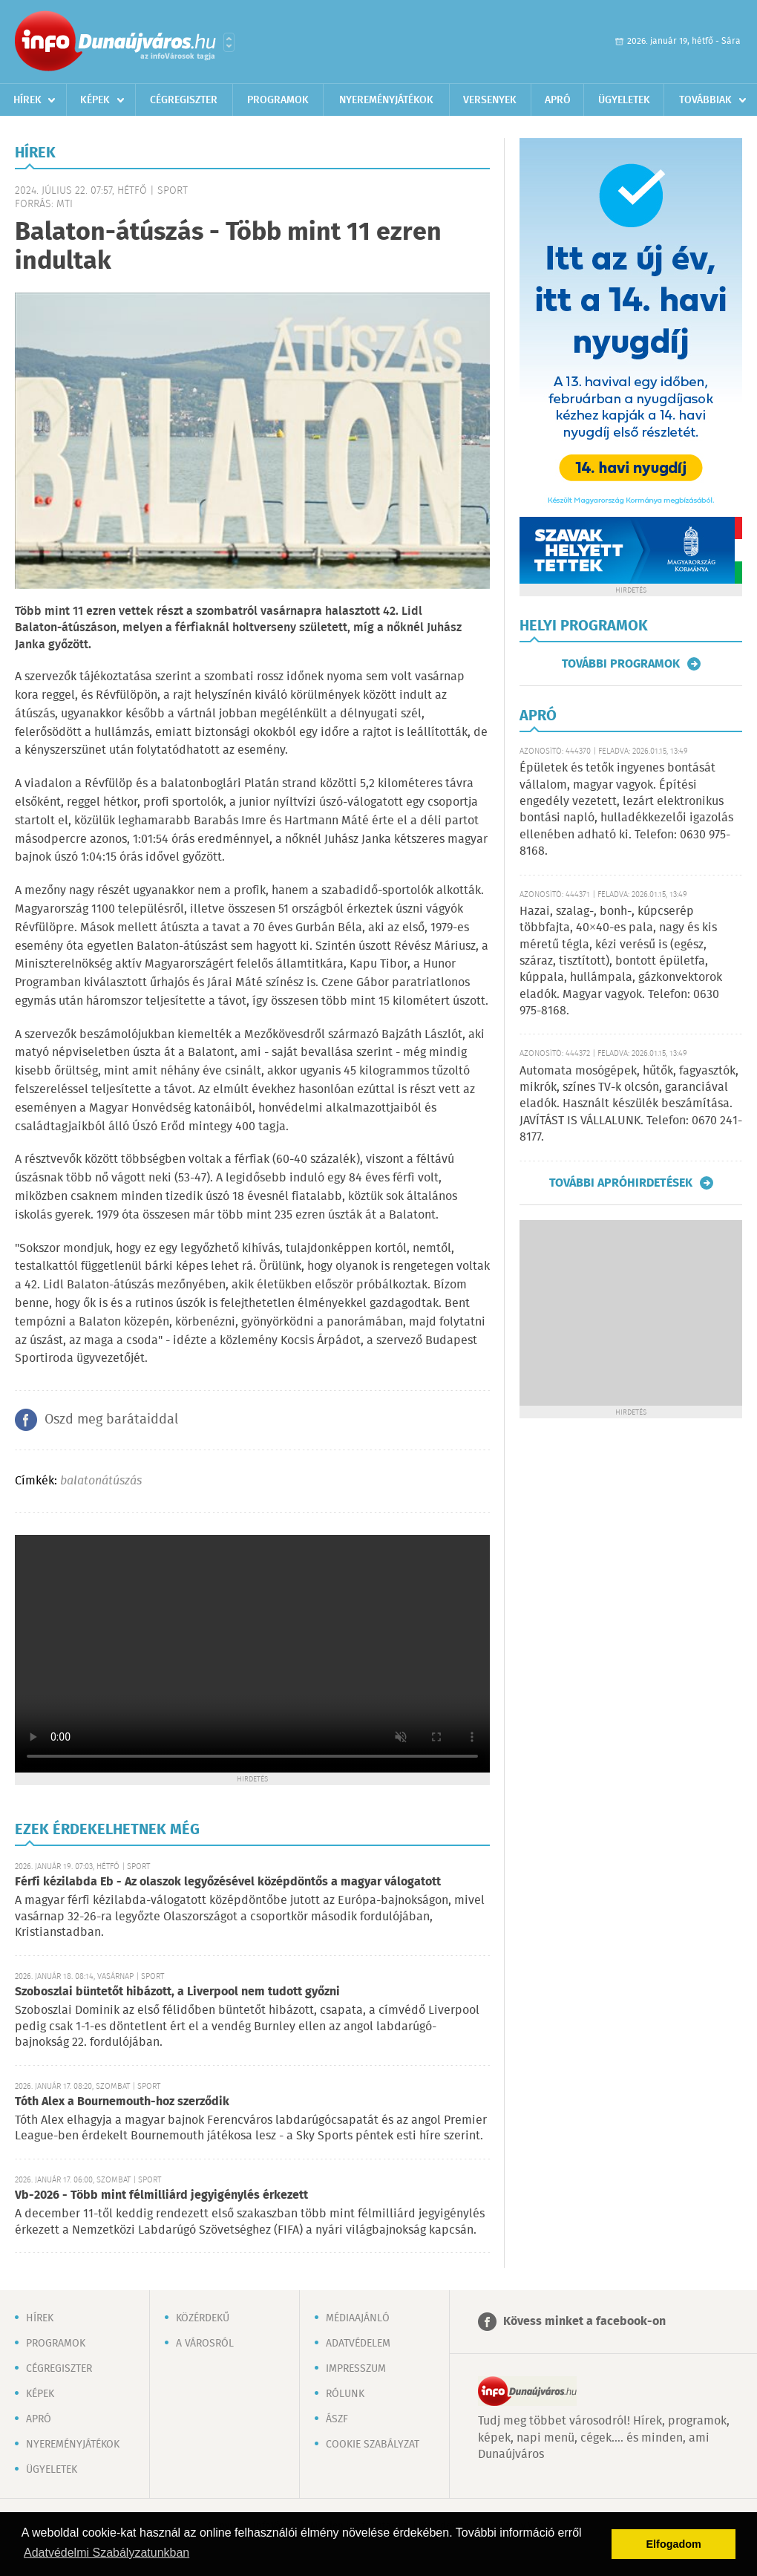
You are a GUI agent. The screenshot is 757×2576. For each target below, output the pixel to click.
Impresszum (356, 2369)
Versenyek (490, 100)
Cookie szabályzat (372, 2444)
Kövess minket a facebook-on (584, 2321)
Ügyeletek (624, 100)
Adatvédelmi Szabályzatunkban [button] (106, 2552)
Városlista (229, 42)
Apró (558, 100)
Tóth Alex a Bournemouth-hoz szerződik (122, 2102)
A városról (205, 2343)
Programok (278, 100)
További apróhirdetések (620, 1183)
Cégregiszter (183, 100)
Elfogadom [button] (673, 2544)
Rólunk (345, 2394)
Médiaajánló (358, 2318)
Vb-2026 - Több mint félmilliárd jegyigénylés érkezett (161, 2195)
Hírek (27, 100)
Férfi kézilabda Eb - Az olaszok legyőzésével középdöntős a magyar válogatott (228, 1882)
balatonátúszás (101, 1481)
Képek (95, 100)
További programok (621, 664)
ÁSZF (337, 2419)
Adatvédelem (358, 2343)
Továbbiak (705, 100)
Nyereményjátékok (386, 100)
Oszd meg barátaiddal (111, 1419)
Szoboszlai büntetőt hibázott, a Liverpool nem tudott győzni (177, 1992)
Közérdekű (202, 2318)
